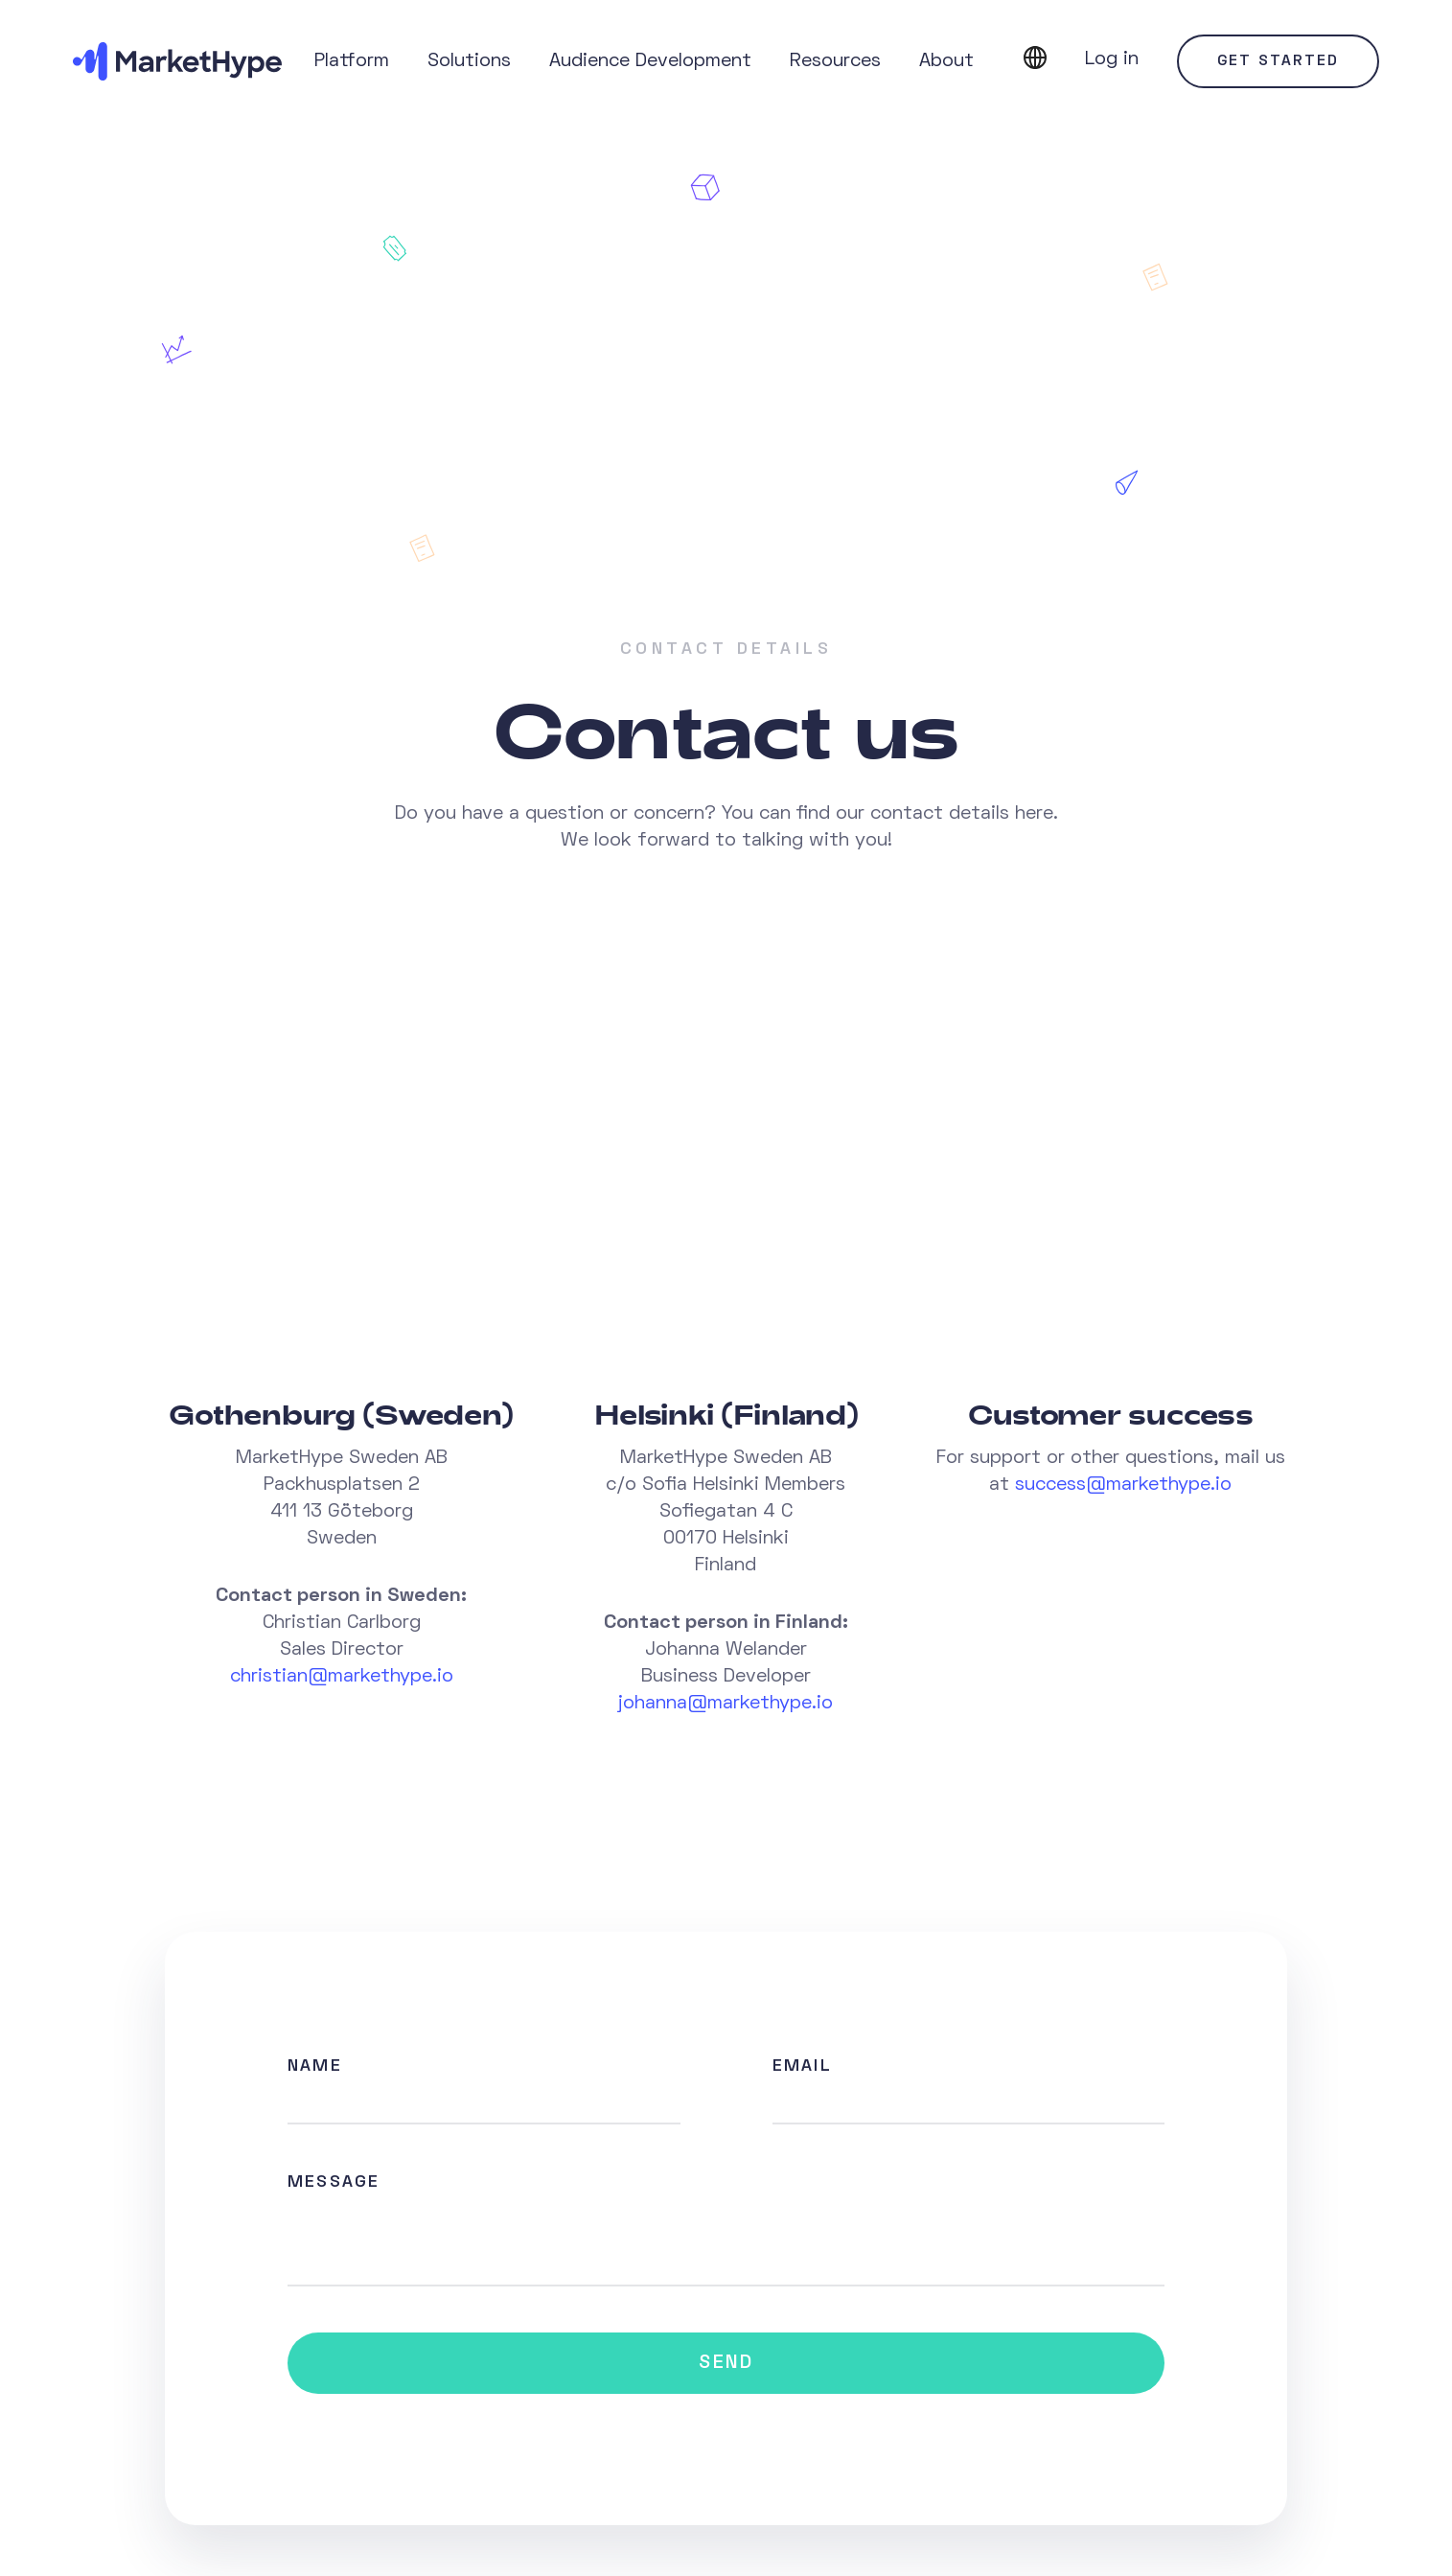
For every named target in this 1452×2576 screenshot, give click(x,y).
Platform (351, 61)
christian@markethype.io (341, 1676)
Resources (835, 61)
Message (334, 2182)
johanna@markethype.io (725, 1703)
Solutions (469, 61)
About (946, 61)
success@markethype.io (1123, 1485)
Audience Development (650, 61)
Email (802, 2066)
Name (315, 2066)
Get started (1278, 61)
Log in (1112, 59)
